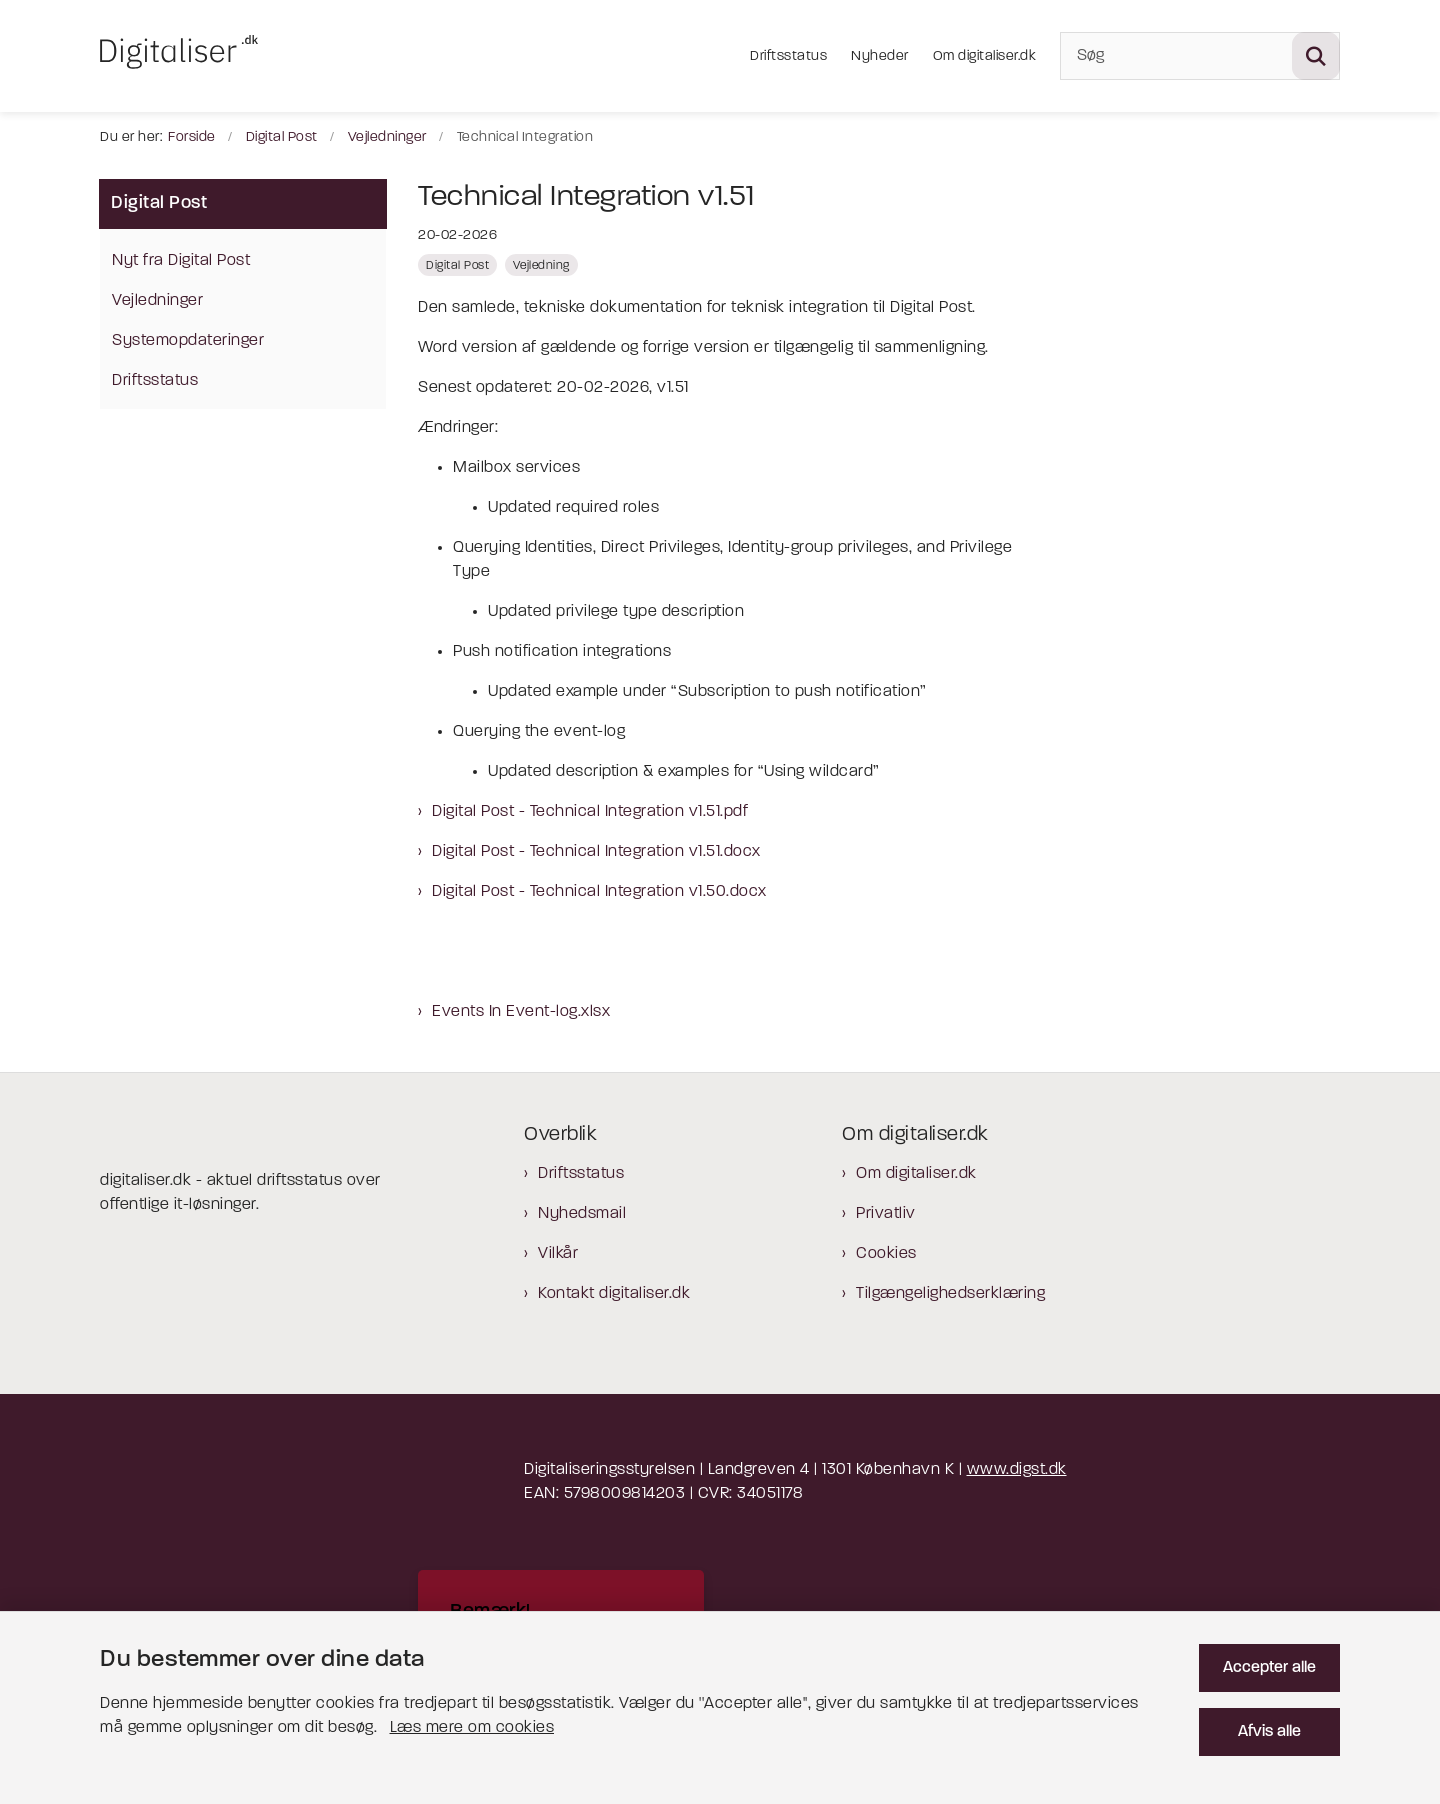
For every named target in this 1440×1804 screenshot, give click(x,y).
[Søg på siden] (1316, 56)
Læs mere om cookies (472, 1728)
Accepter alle (1269, 1668)
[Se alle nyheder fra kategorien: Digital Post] (457, 265)
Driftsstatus (581, 1174)
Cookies (886, 1254)
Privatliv (886, 1214)
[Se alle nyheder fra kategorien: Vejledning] (541, 265)
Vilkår (558, 1254)
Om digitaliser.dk (916, 1174)
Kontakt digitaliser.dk (614, 1294)
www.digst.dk (1017, 1470)
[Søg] (1200, 56)
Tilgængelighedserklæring (950, 1294)
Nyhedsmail (582, 1214)
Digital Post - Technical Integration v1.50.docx (599, 892)
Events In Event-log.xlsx (521, 1012)
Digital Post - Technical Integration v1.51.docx (596, 852)
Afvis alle (1269, 1732)
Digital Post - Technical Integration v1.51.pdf (590, 812)
